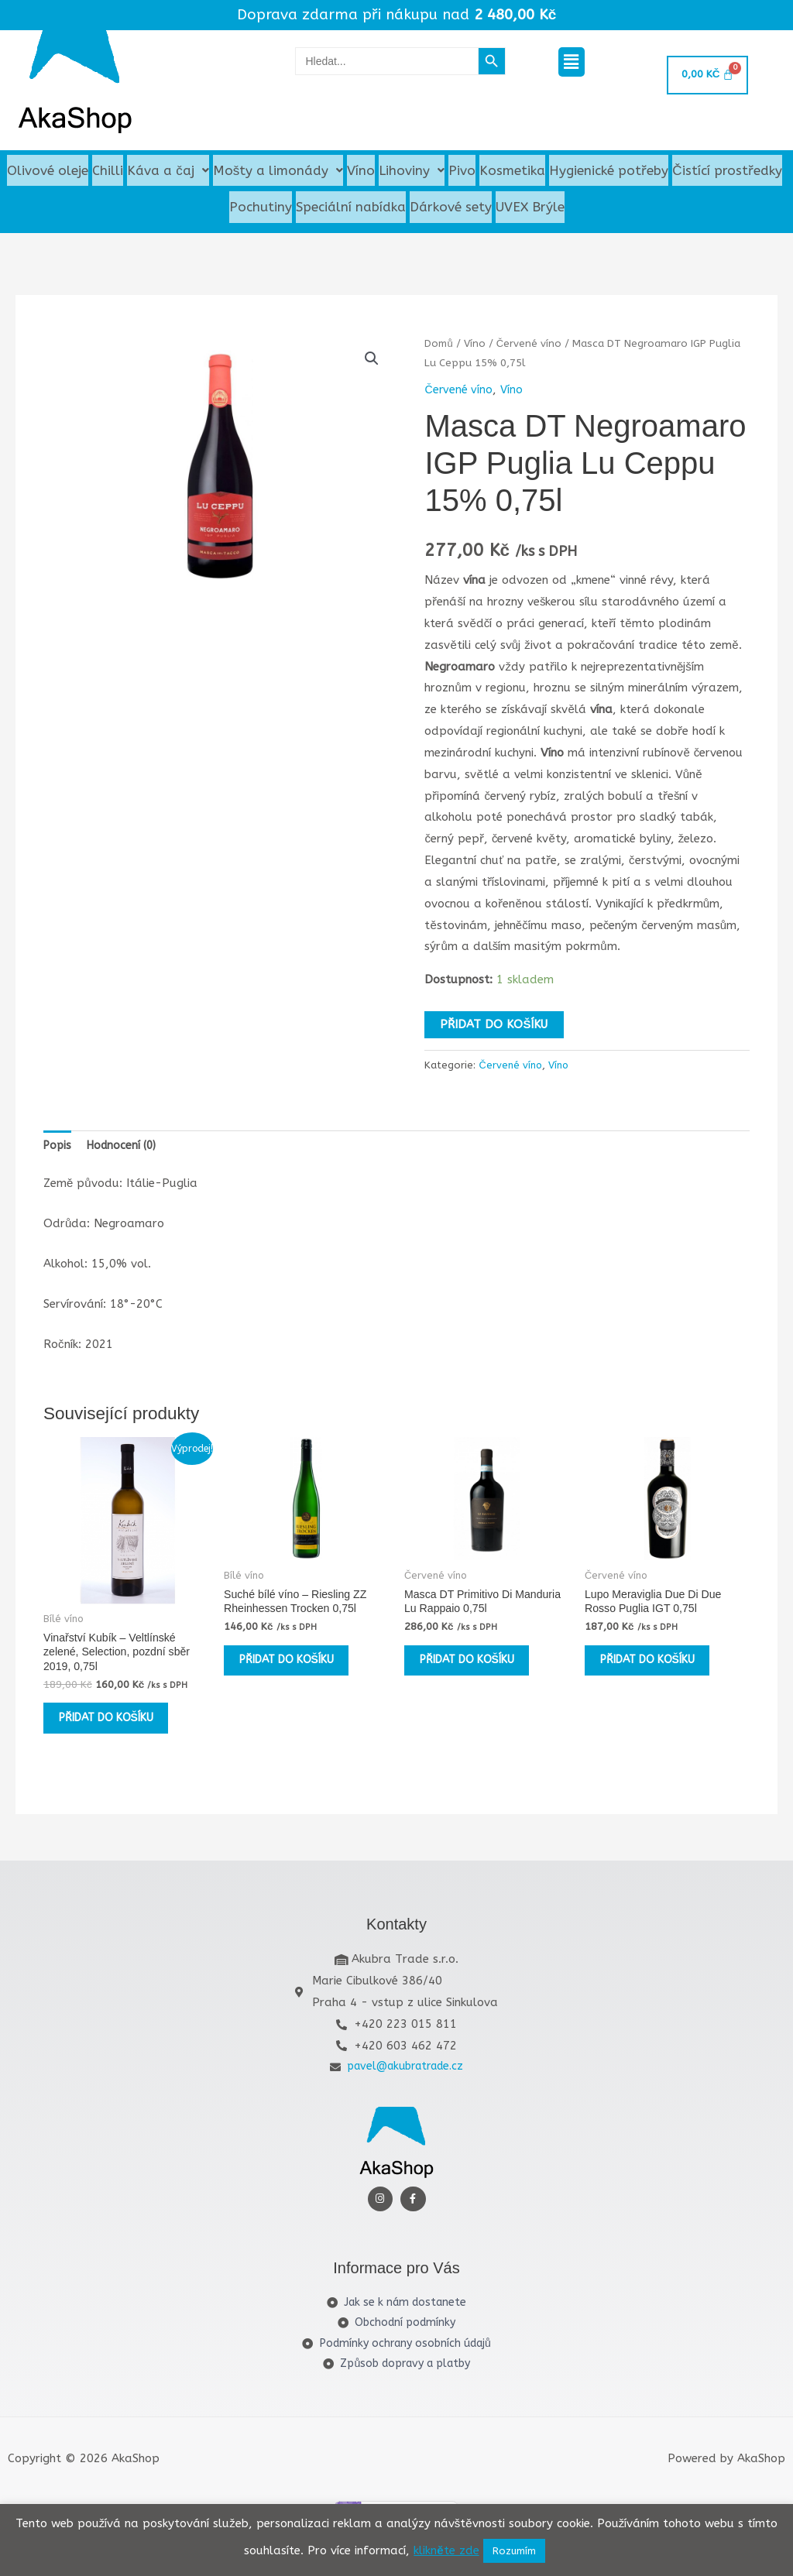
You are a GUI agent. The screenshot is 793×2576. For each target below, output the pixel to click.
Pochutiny (260, 210)
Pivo (461, 171)
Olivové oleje (47, 171)
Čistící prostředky (726, 171)
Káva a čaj (168, 171)
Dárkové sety (451, 210)
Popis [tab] (58, 1151)
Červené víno (532, 347)
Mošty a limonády (278, 171)
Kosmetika (512, 171)
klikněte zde (446, 2550)
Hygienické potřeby (608, 171)
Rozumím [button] (514, 2551)
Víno (361, 171)
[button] (571, 62)
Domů (439, 347)
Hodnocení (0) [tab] (126, 1151)
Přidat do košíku (494, 1029)
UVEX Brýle (530, 210)
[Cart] (707, 75)
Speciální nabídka (351, 210)
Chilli (107, 171)
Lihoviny (412, 171)
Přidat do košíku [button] (104, 1741)
